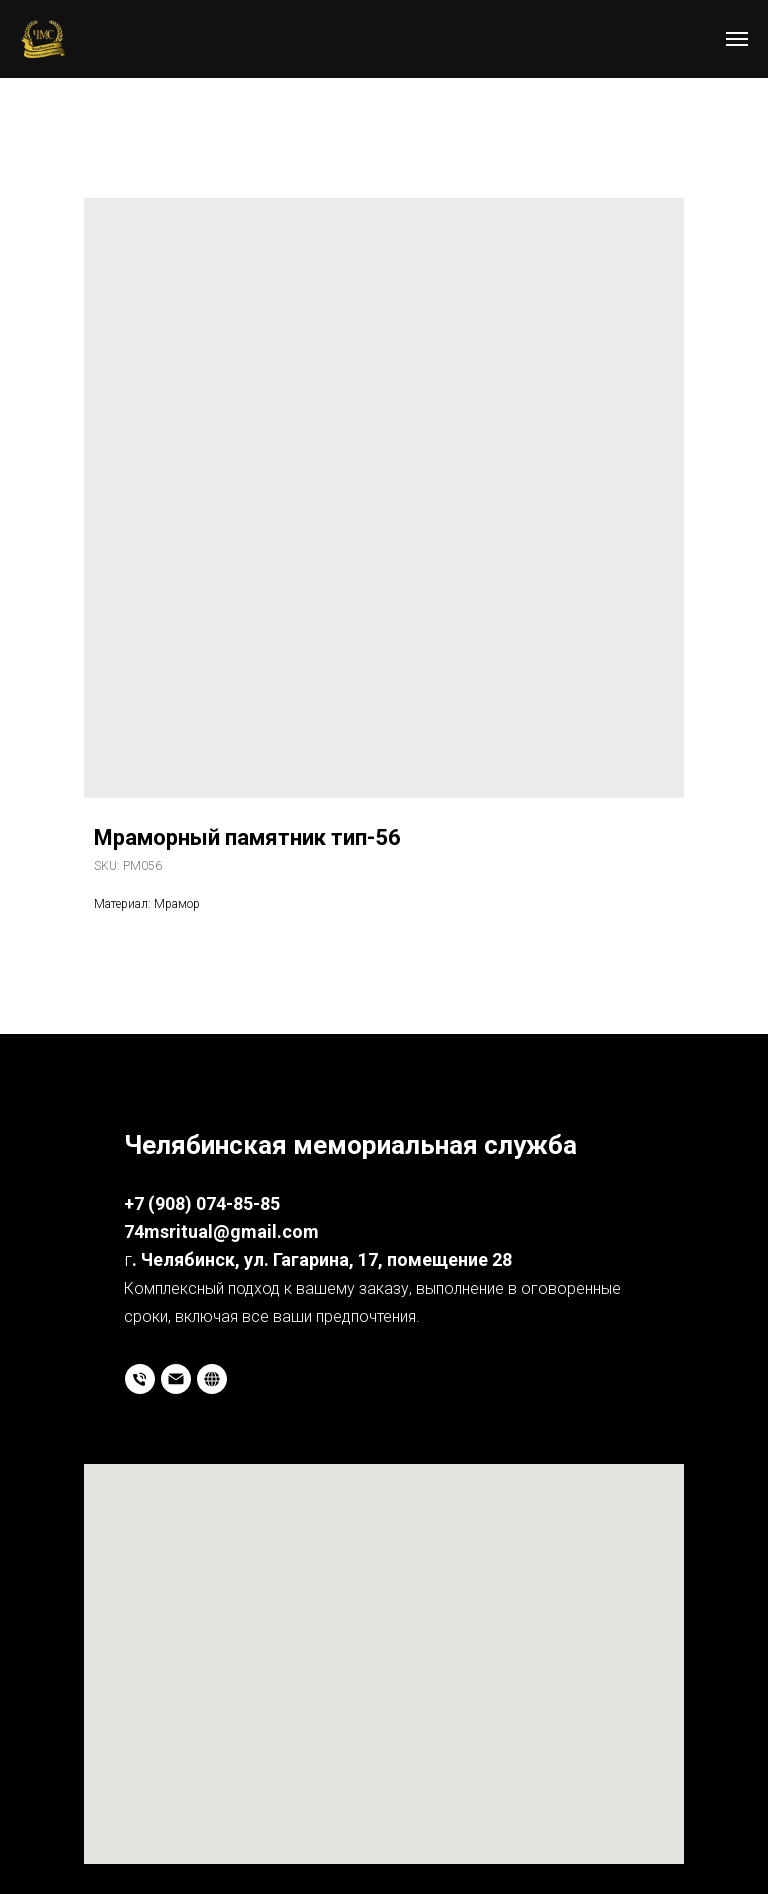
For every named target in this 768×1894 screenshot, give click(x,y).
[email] (176, 1379)
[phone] (140, 1379)
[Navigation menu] (737, 39)
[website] (212, 1379)
